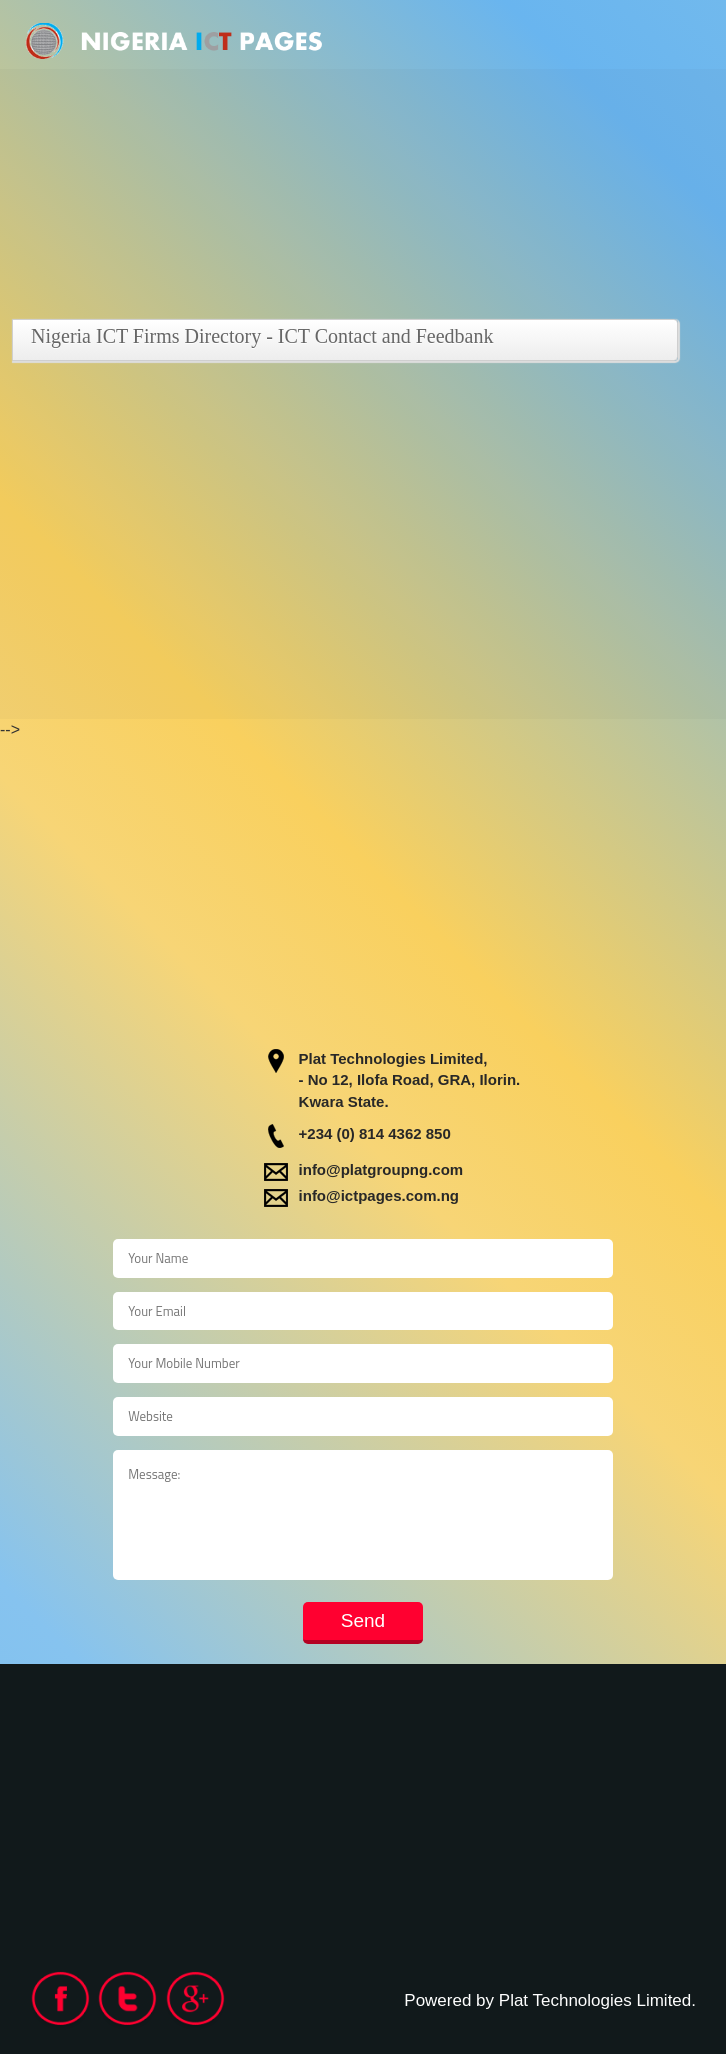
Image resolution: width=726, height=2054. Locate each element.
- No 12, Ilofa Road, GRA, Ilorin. (410, 1079)
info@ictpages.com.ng (379, 1195)
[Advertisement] (363, 511)
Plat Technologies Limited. (597, 2000)
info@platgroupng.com (381, 1169)
